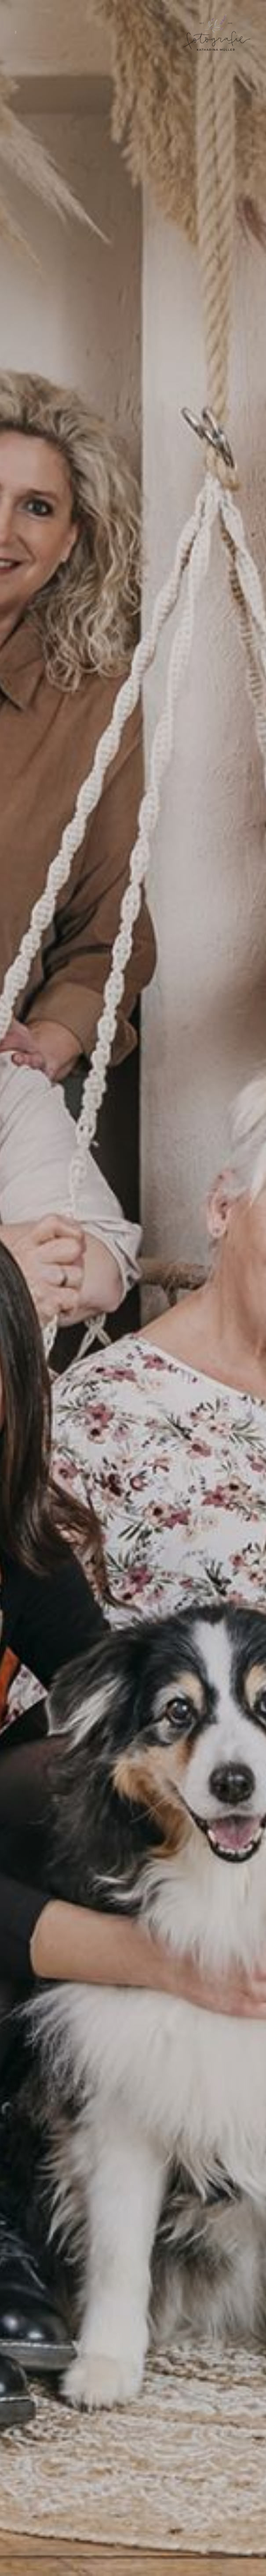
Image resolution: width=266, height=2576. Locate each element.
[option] (133, 1288)
